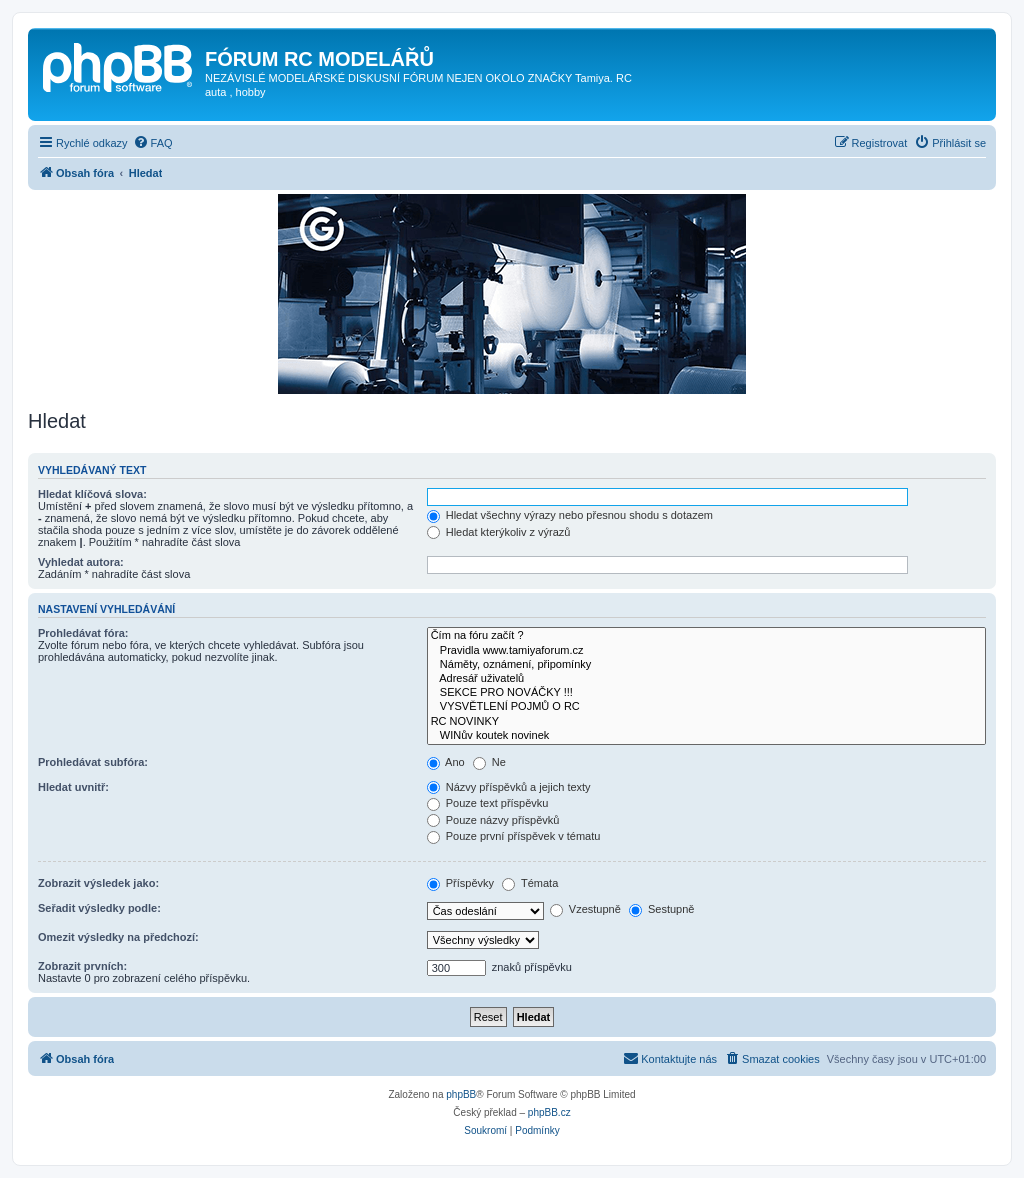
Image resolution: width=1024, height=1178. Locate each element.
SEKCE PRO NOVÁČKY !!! (706, 693)
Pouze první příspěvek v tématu (514, 836)
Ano (446, 762)
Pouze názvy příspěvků (493, 820)
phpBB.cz (549, 1112)
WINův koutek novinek (706, 736)
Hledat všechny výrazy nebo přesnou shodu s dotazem (570, 515)
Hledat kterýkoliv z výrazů (499, 532)
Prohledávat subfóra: (93, 762)
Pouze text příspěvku (488, 803)
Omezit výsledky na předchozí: (118, 937)
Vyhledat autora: (81, 562)
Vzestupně (585, 909)
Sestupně (662, 909)
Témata (530, 883)
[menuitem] (153, 143)
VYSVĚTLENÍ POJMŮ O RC (706, 707)
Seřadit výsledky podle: (99, 908)
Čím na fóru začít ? (706, 636)
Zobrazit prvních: (82, 966)
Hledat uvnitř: (73, 787)
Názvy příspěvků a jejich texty (509, 787)
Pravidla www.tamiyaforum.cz (706, 651)
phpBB (461, 1094)
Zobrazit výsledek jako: (98, 883)
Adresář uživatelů (706, 679)
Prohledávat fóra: (83, 633)
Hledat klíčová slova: (92, 494)
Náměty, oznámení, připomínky (706, 665)
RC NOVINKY (706, 722)
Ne (489, 762)
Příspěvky (460, 883)
